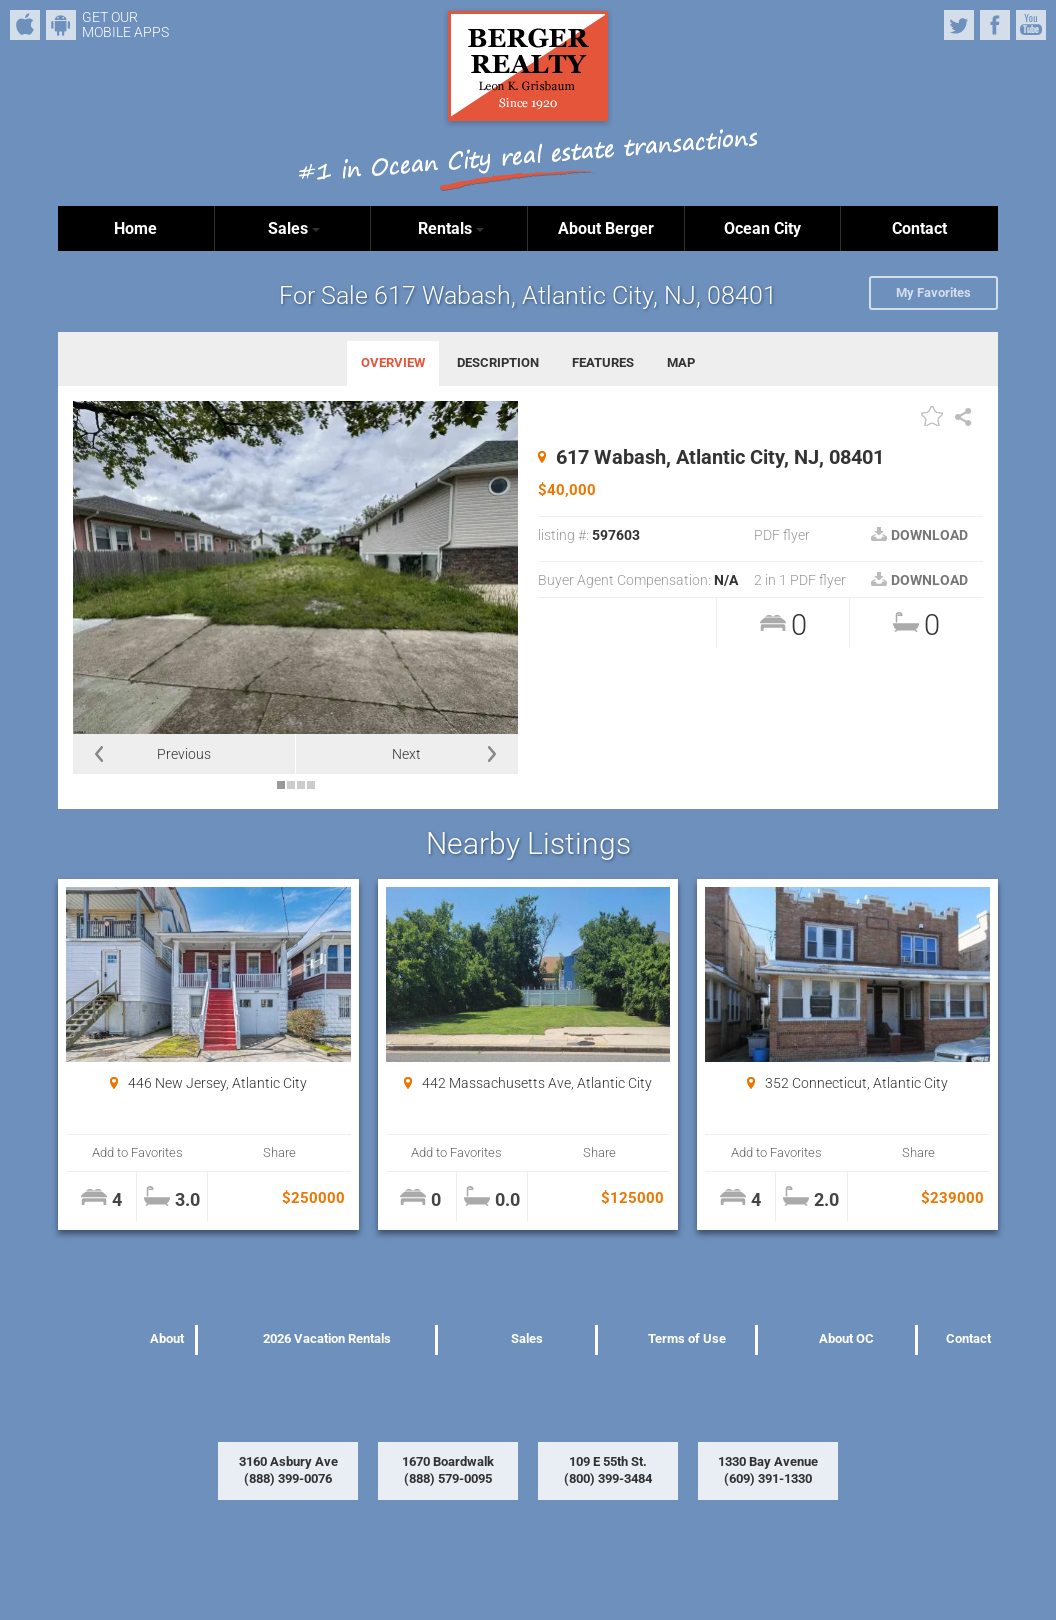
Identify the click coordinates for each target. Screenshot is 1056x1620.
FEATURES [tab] (603, 362)
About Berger (606, 228)
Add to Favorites (137, 1152)
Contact (919, 228)
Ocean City (762, 228)
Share (279, 1152)
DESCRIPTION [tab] (498, 362)
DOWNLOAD (919, 535)
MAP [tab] (681, 362)
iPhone (25, 25)
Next (406, 754)
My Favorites (933, 292)
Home (135, 228)
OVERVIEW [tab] (393, 362)
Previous (184, 754)
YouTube (1031, 25)
